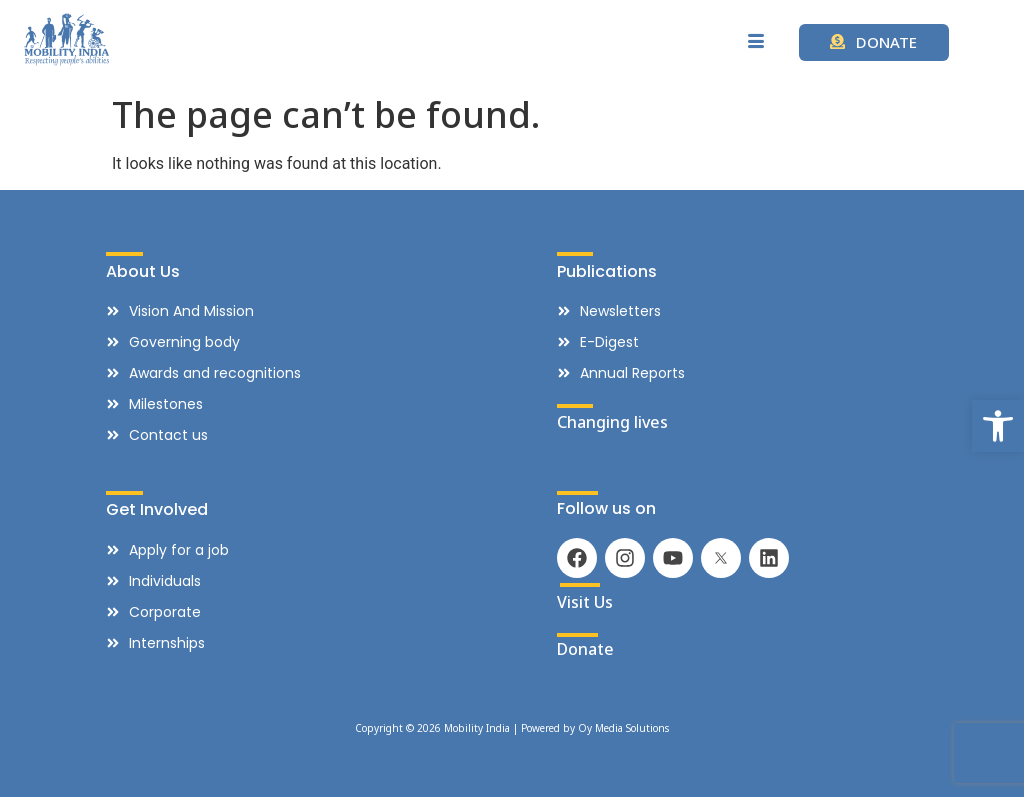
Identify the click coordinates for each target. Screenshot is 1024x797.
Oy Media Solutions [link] (623, 728)
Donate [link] (585, 649)
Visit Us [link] (585, 602)
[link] (998, 426)
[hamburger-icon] (756, 42)
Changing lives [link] (612, 422)
